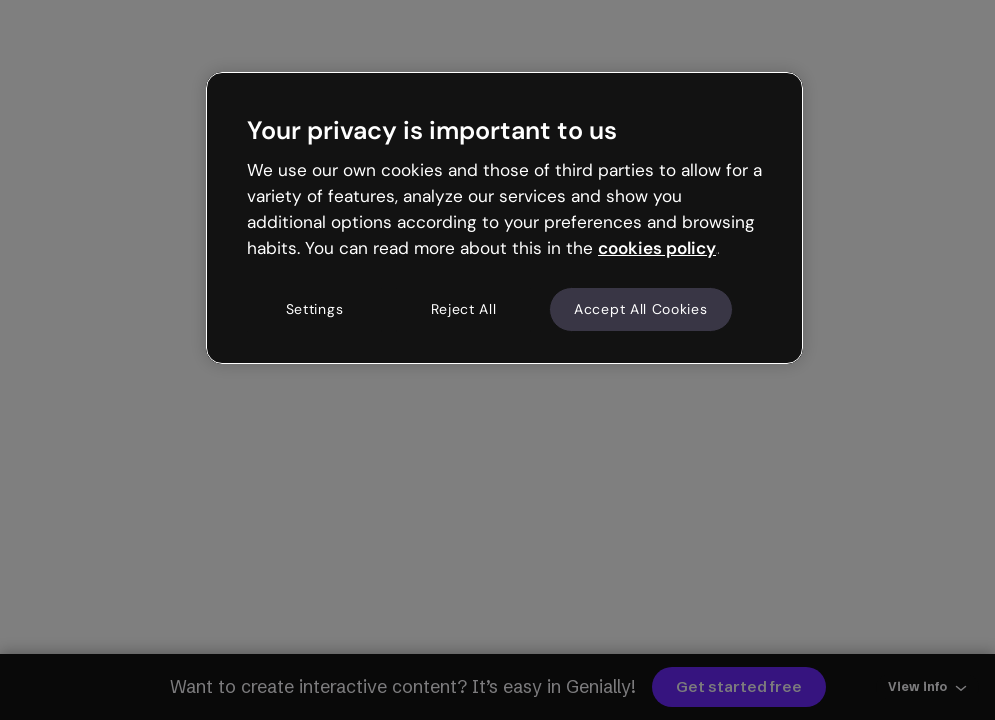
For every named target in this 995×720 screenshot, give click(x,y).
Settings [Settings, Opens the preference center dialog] (315, 309)
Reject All (464, 309)
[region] (504, 218)
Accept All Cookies (641, 309)
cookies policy (657, 248)
